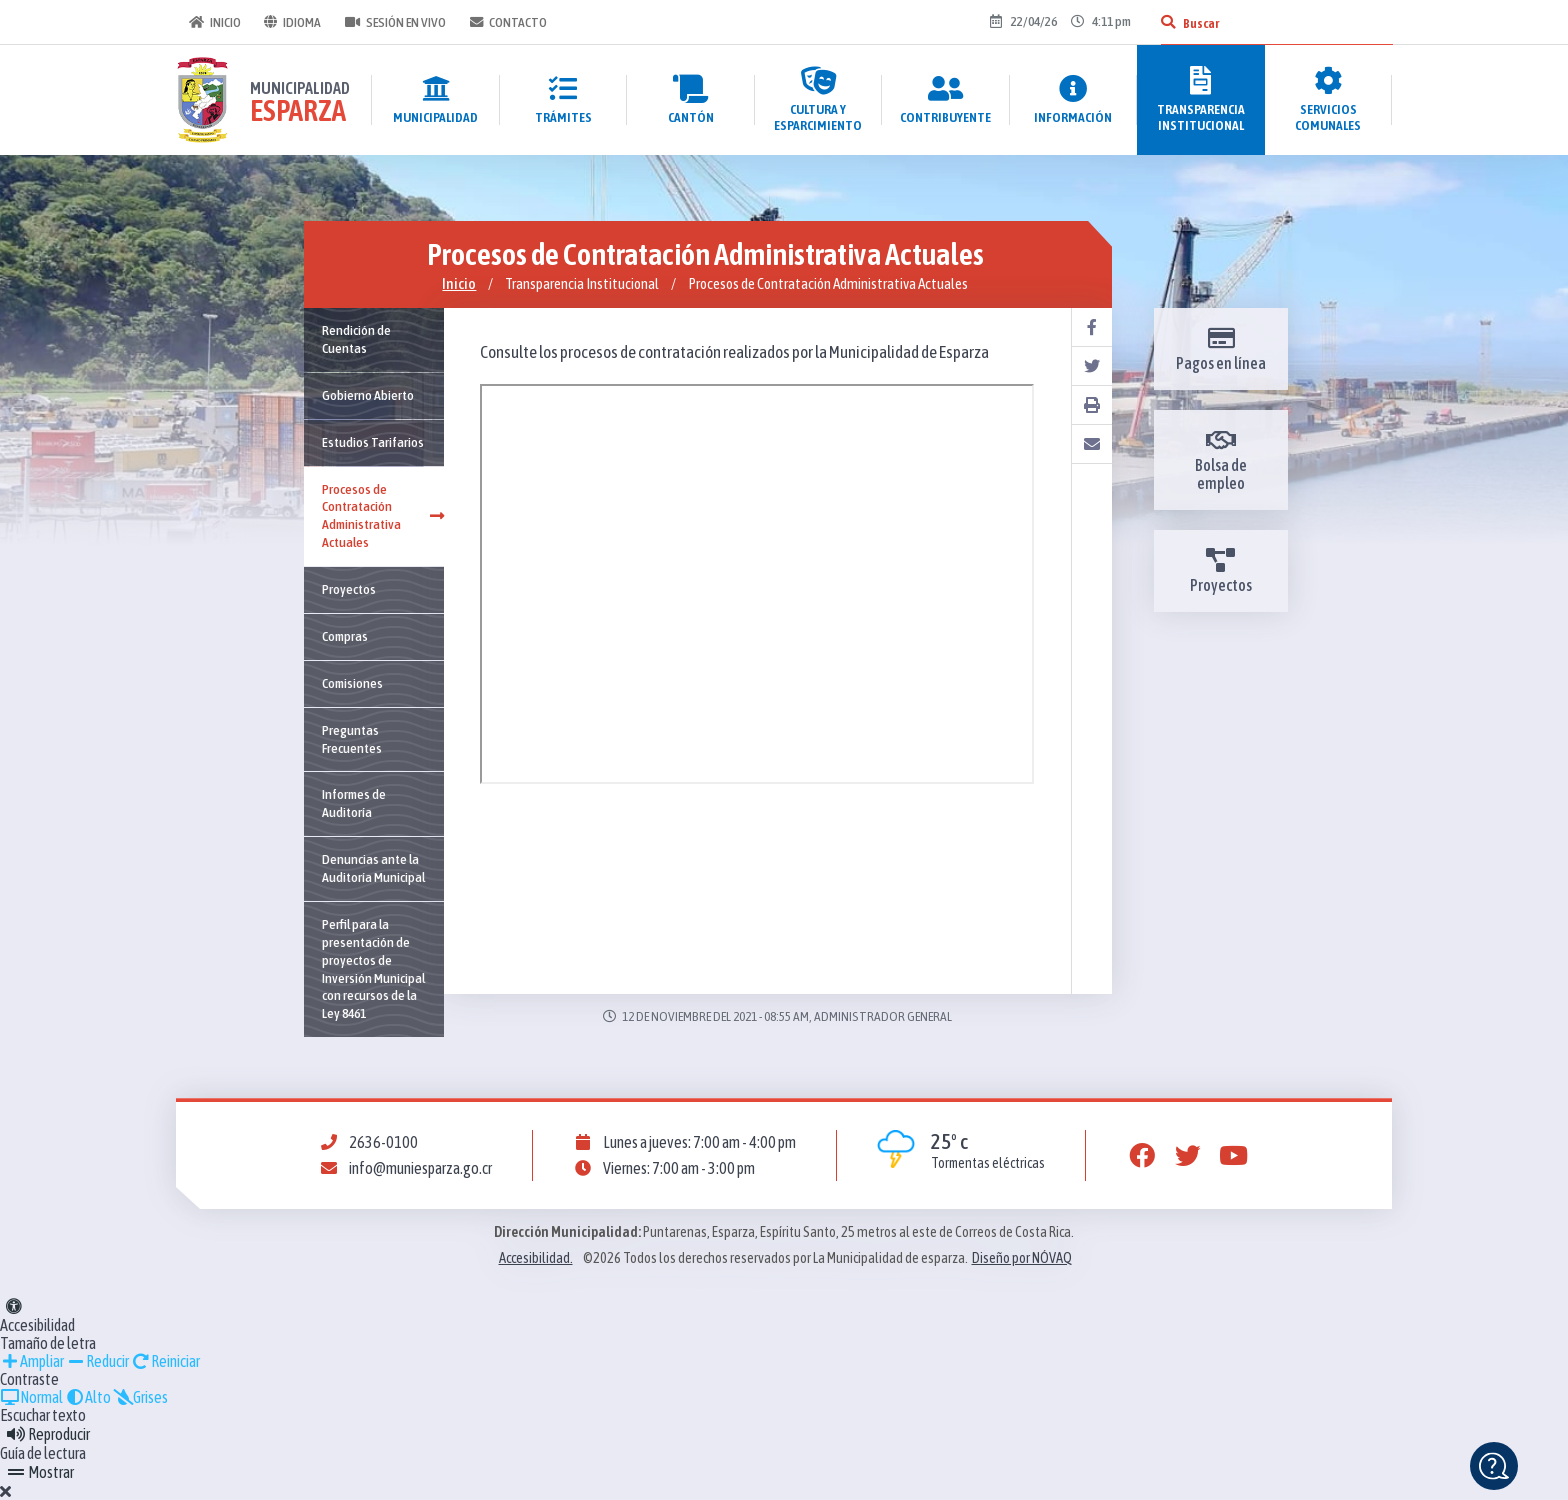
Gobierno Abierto (368, 395)
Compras (345, 636)
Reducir (97, 1361)
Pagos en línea (1221, 349)
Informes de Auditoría (354, 803)
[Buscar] (1167, 22)
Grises (140, 1397)
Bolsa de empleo (1221, 460)
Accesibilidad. (536, 1258)
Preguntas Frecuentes (352, 739)
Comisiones (352, 683)
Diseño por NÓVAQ (1022, 1258)
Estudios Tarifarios (373, 442)
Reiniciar (165, 1361)
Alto (88, 1397)
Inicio (214, 22)
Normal (31, 1397)
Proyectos (349, 589)
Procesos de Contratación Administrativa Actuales (383, 516)
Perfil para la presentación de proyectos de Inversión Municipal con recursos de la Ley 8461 (373, 968)
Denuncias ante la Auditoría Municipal (373, 868)
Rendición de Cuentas (356, 339)
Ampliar (32, 1361)
